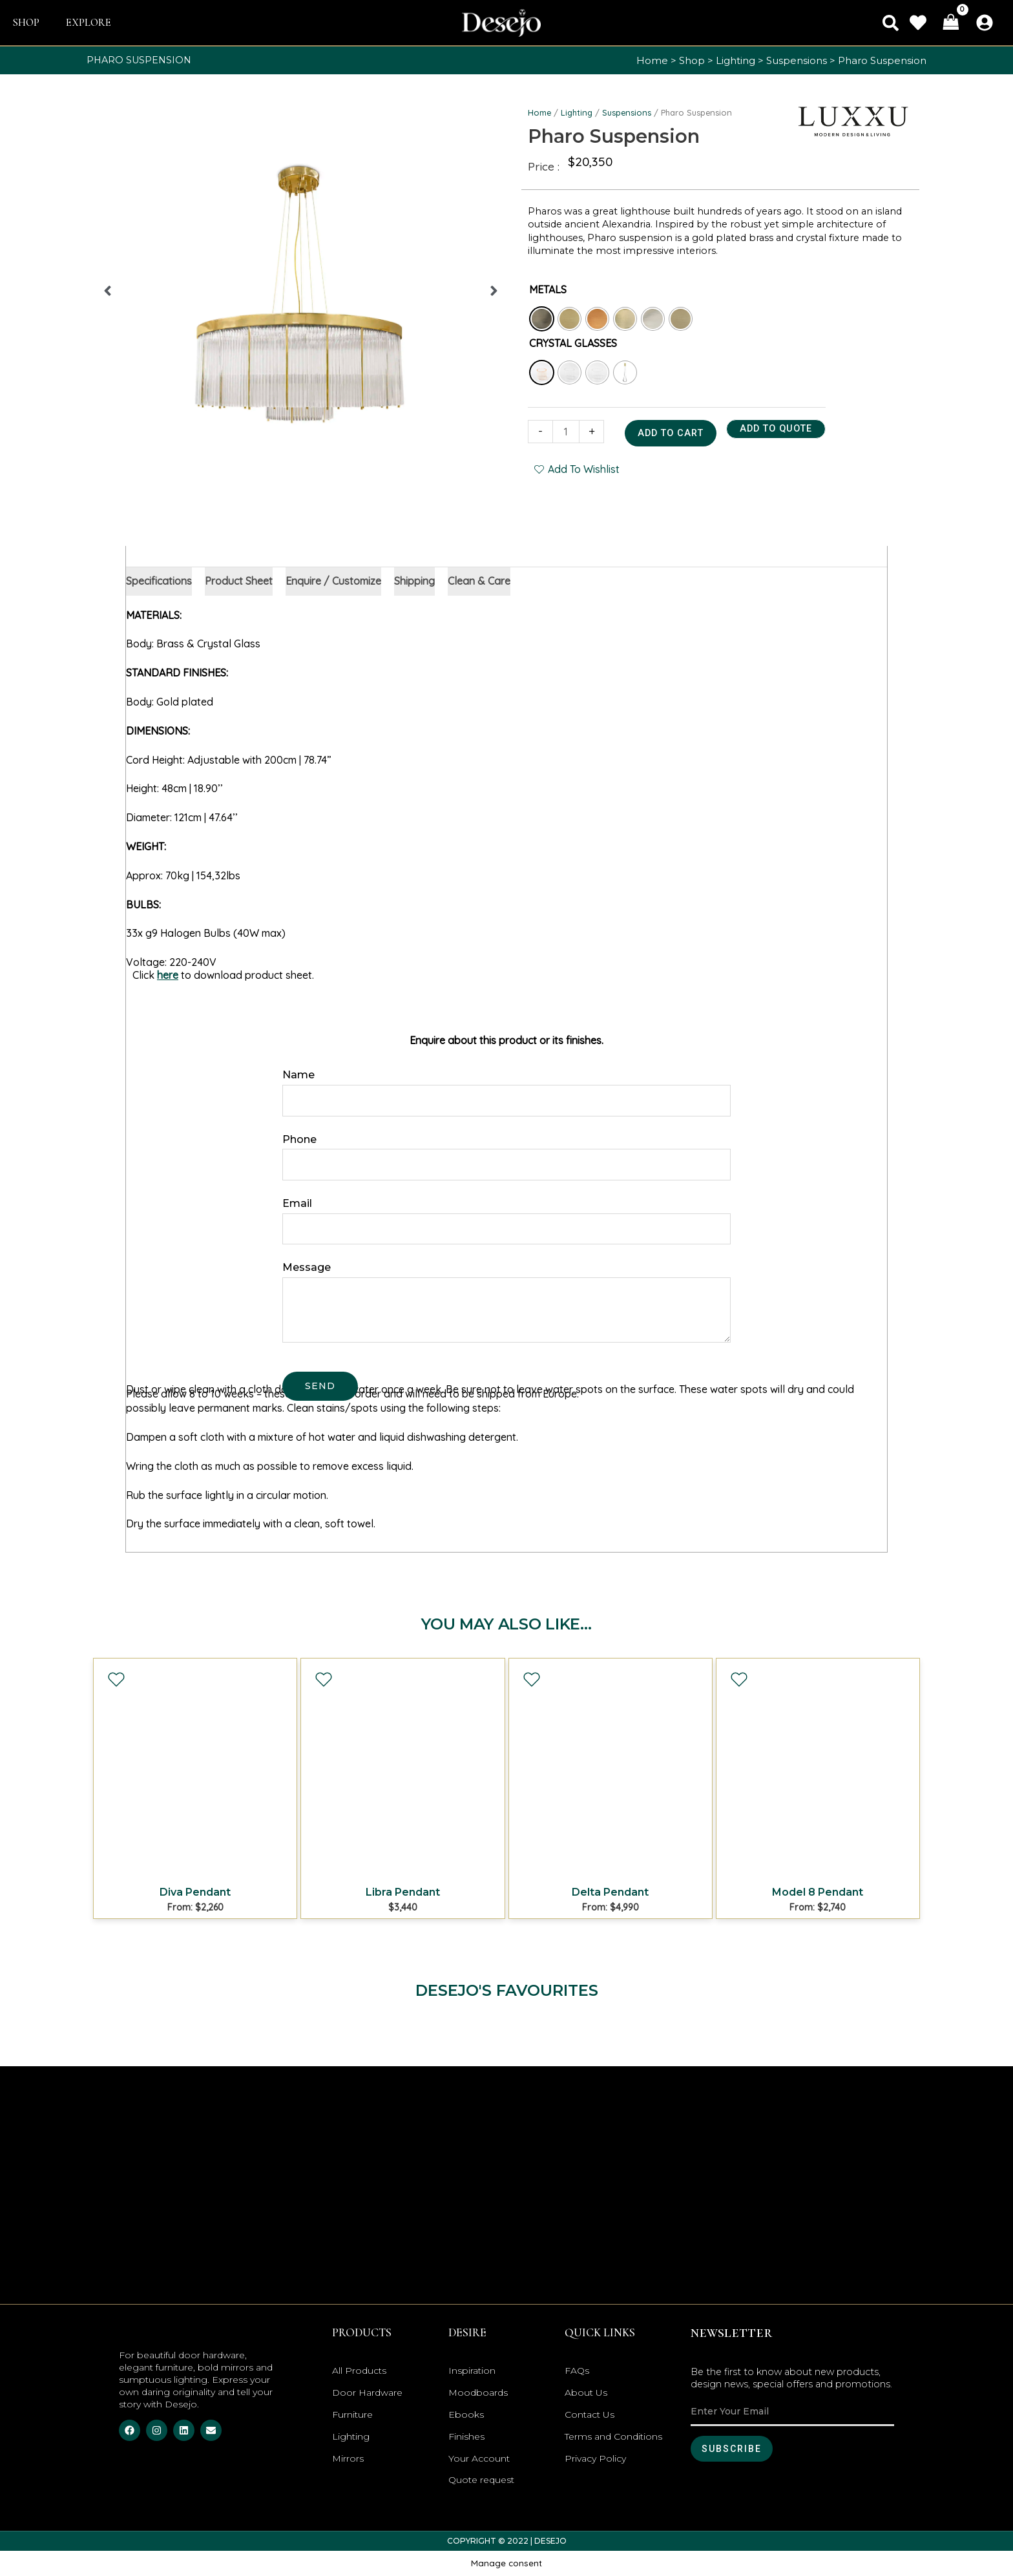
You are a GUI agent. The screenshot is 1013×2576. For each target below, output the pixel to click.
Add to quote (776, 428)
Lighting (735, 60)
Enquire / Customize (333, 580)
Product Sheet (239, 580)
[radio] (541, 319)
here (167, 975)
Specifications (159, 580)
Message (306, 1267)
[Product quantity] (566, 431)
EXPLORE (88, 22)
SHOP (26, 22)
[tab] (159, 581)
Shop (692, 60)
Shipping (414, 580)
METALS (548, 289)
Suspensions (796, 60)
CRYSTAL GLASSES (573, 343)
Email (297, 1203)
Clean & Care (479, 580)
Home (652, 60)
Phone (299, 1139)
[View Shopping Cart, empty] (951, 23)
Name (298, 1075)
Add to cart (671, 433)
